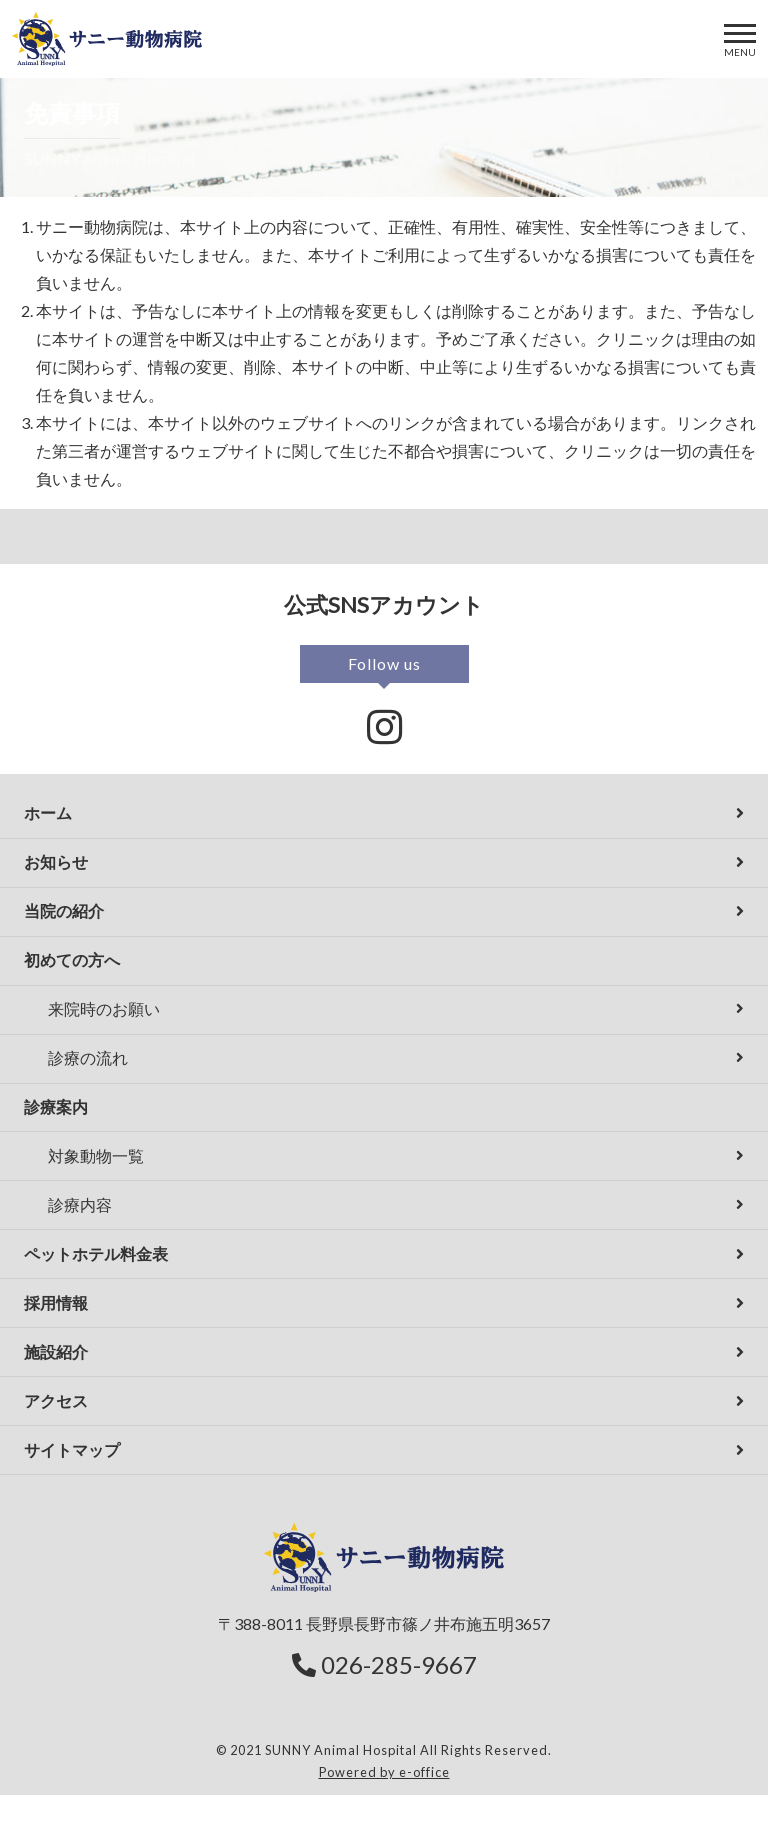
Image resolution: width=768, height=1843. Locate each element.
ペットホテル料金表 (96, 1253)
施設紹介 (56, 1351)
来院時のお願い (104, 1008)
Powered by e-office (384, 1772)
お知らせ (56, 861)
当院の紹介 (64, 910)
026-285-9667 (384, 1664)
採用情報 (56, 1302)
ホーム (48, 812)
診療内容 (80, 1204)
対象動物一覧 (96, 1155)
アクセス (56, 1400)
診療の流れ (88, 1057)
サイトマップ (72, 1449)
